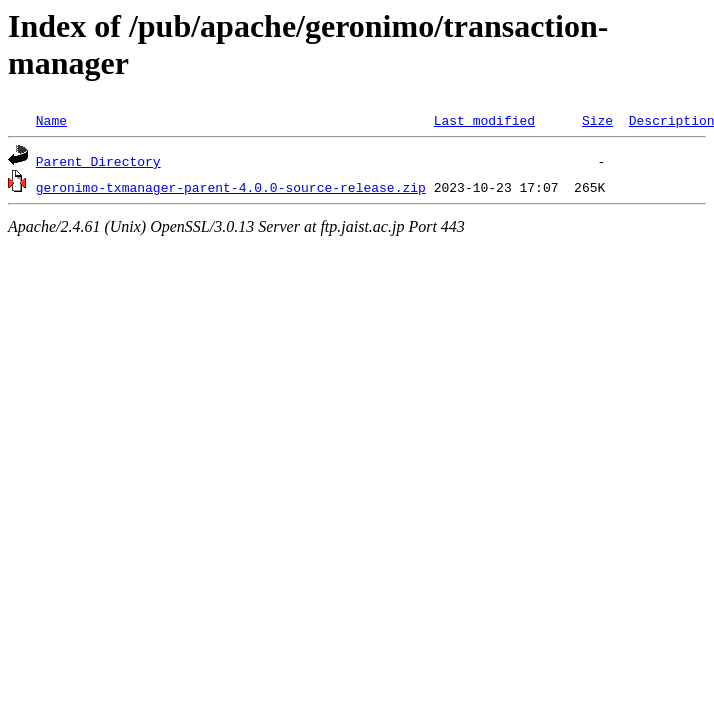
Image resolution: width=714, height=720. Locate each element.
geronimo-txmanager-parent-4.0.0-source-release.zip (231, 187)
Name (51, 120)
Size (597, 120)
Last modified (484, 120)
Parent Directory (98, 161)
